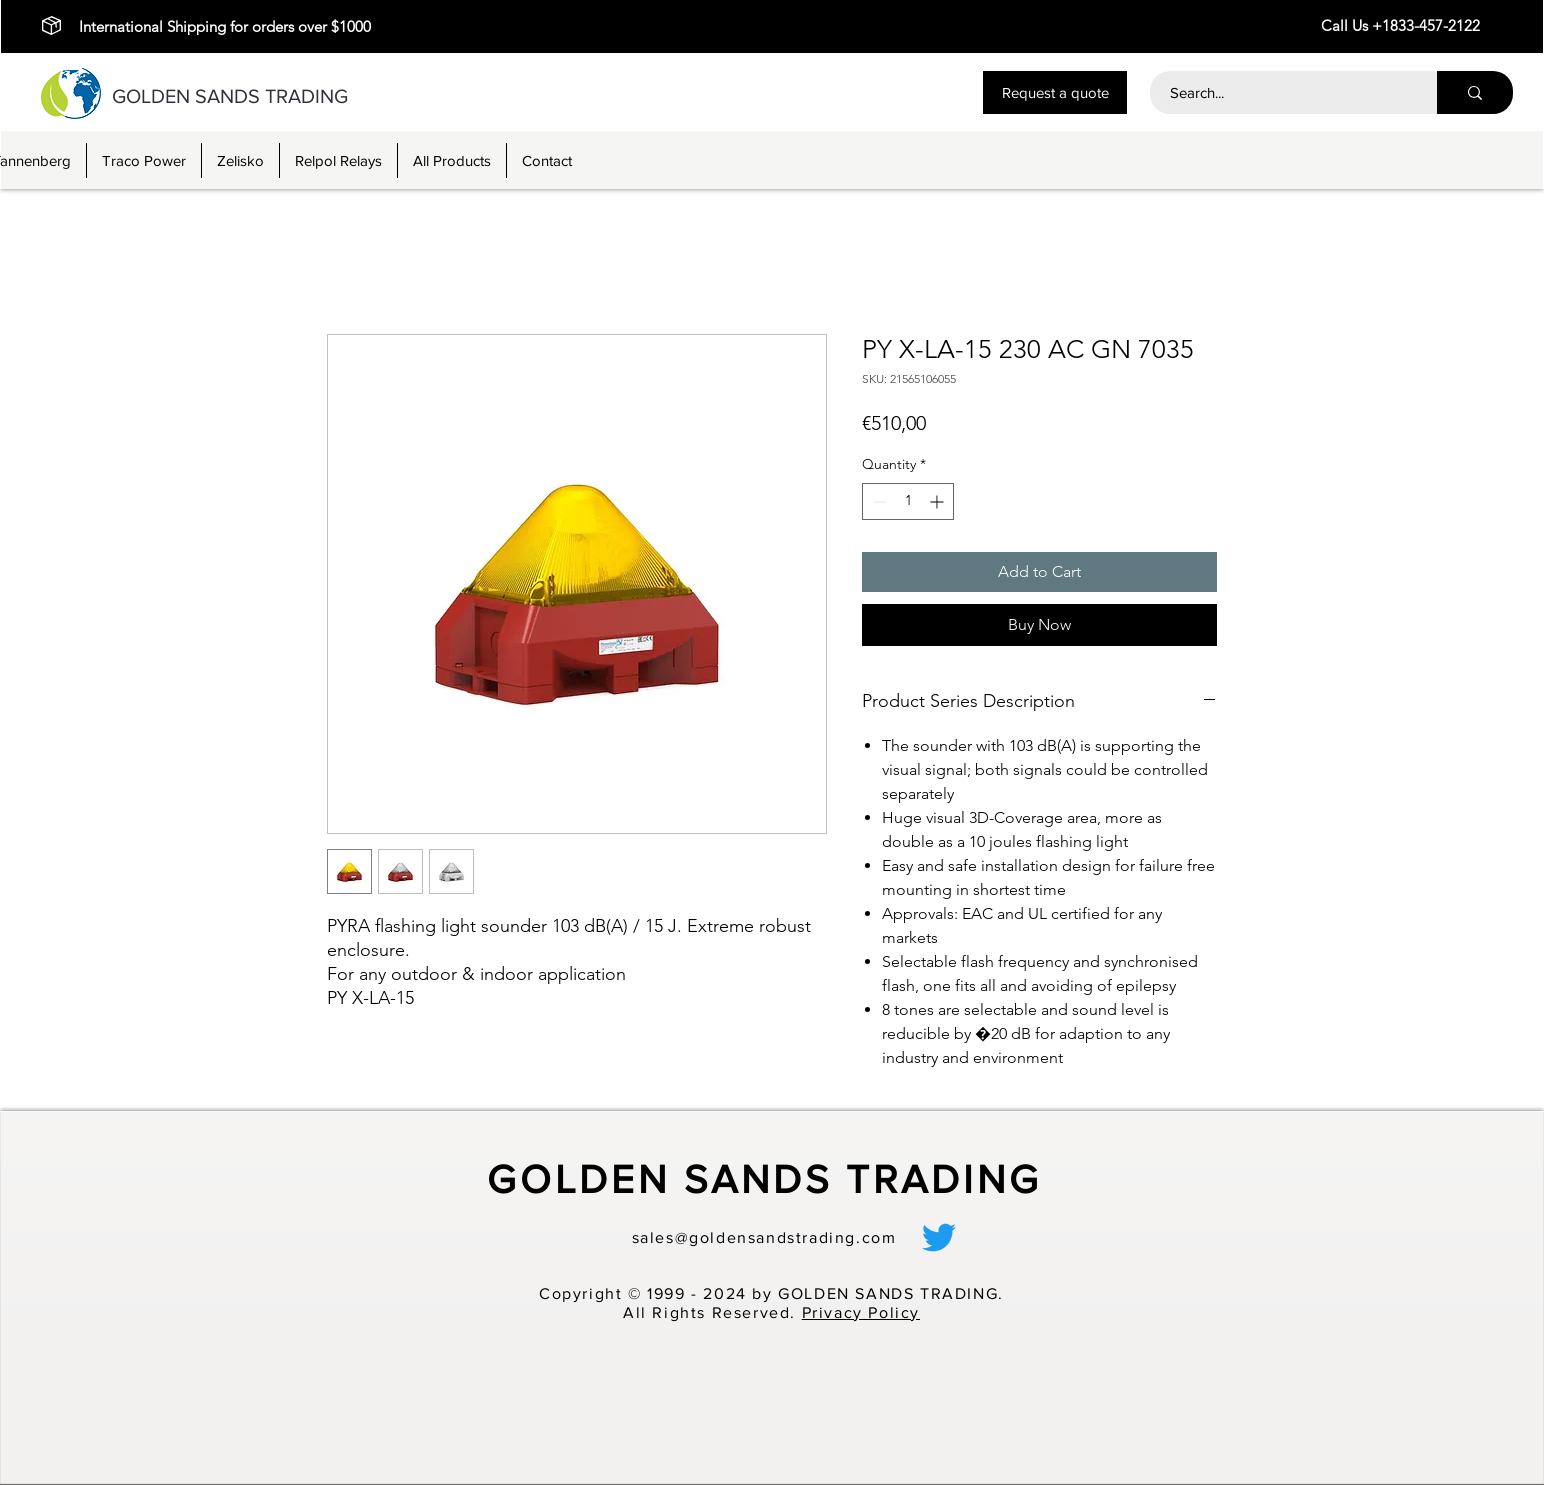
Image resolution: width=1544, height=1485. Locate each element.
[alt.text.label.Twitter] (939, 1237)
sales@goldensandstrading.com (764, 1237)
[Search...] (1282, 92)
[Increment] (938, 501)
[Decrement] (877, 501)
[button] (1055, 92)
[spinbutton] (908, 501)
